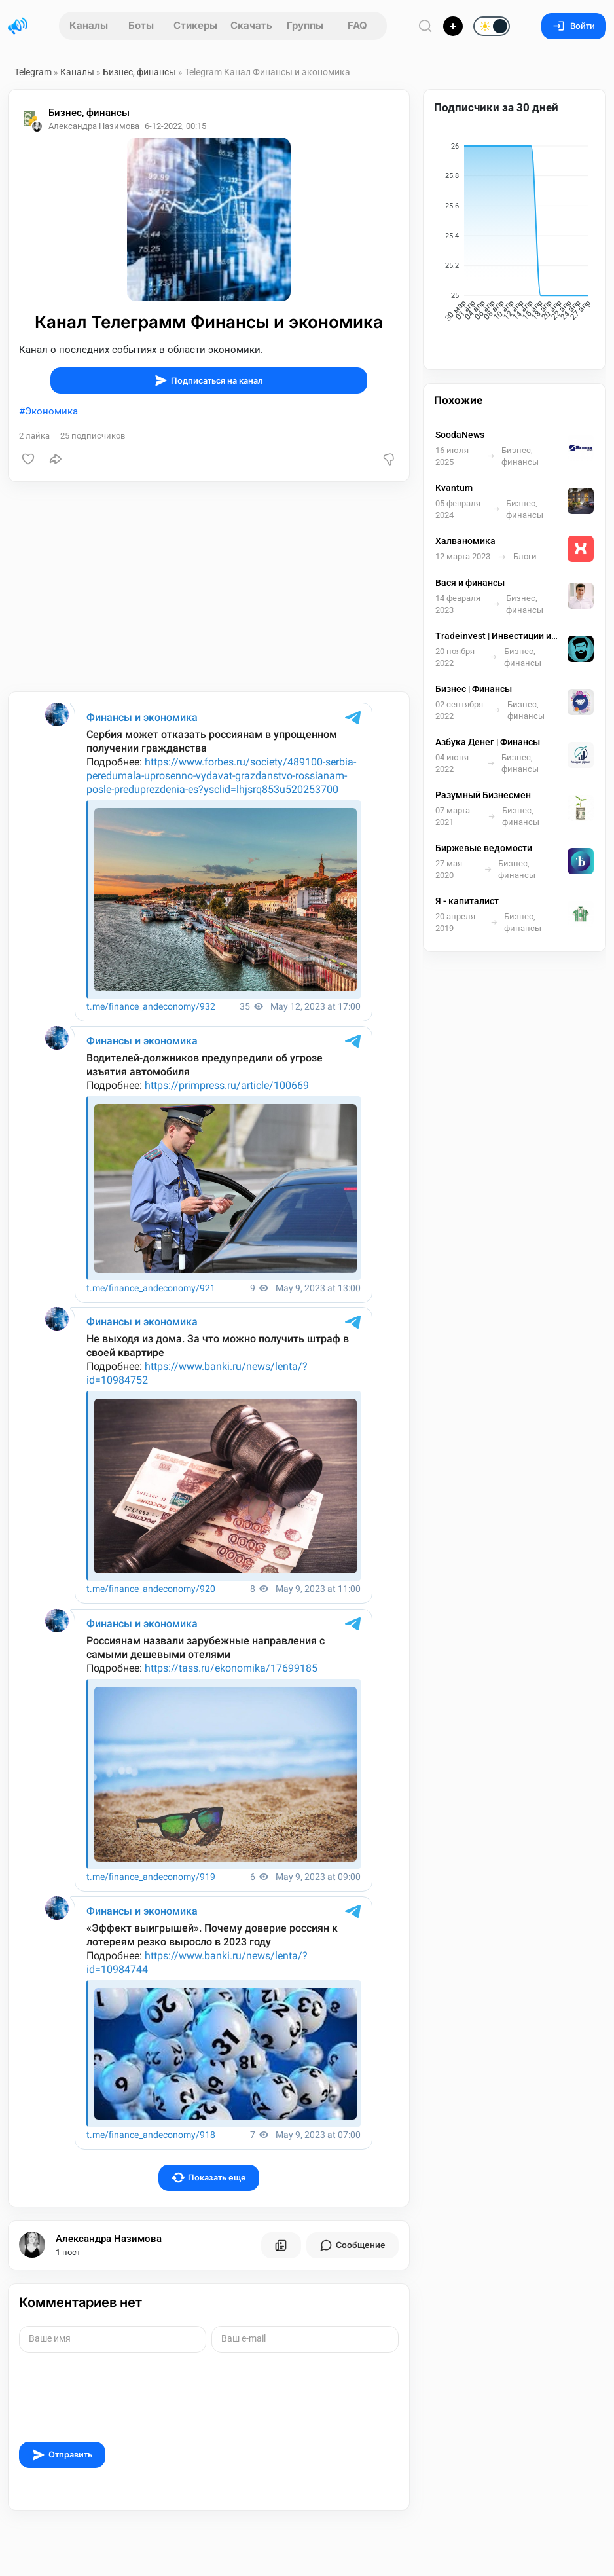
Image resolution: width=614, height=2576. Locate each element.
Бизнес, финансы (139, 72)
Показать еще (209, 2177)
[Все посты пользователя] (280, 2245)
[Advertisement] (209, 586)
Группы (305, 25)
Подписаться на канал (208, 380)
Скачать (251, 25)
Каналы (88, 25)
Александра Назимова (109, 2239)
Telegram (33, 72)
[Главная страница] (17, 26)
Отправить (62, 2454)
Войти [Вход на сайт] (573, 26)
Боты (141, 25)
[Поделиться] (55, 459)
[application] (514, 234)
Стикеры (195, 25)
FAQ (357, 25)
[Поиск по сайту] (425, 25)
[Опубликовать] (453, 26)
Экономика (51, 411)
